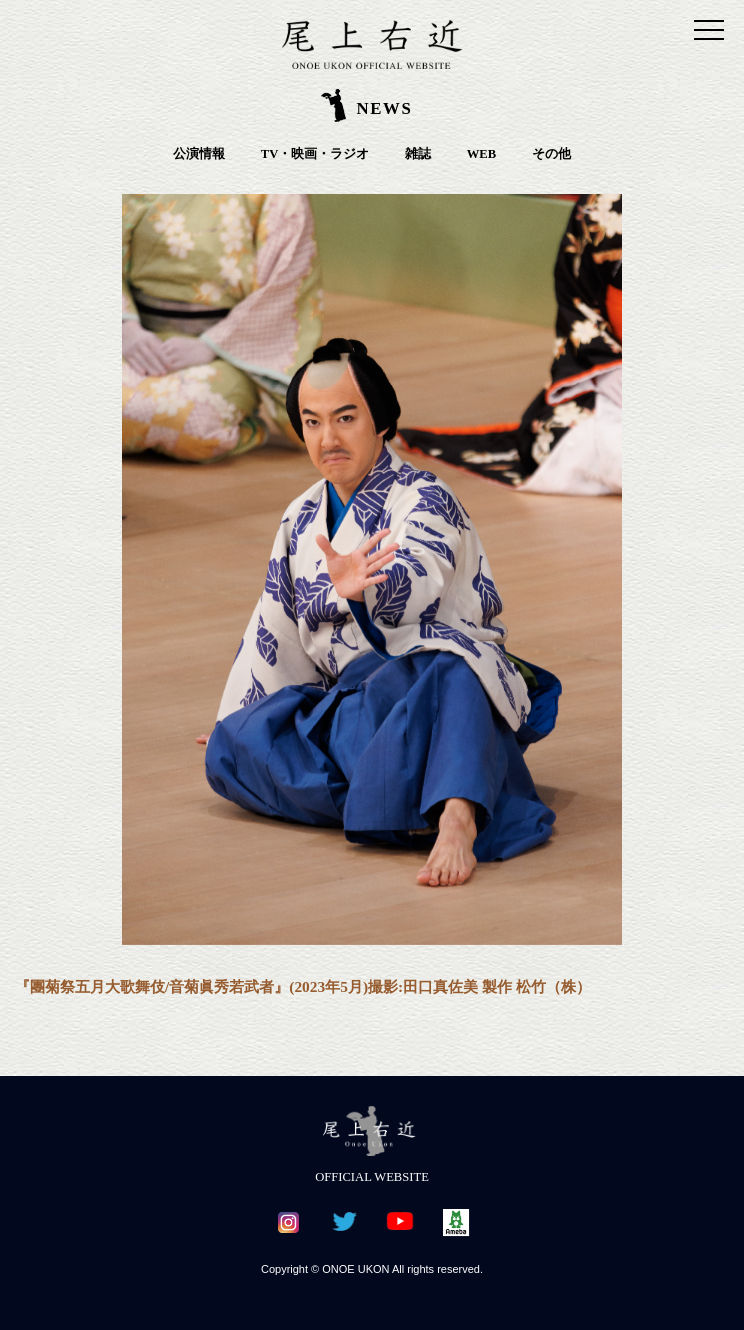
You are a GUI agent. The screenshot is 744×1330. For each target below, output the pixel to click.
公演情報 (199, 154)
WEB (481, 154)
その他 (551, 154)
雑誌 (418, 154)
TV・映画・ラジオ (315, 154)
